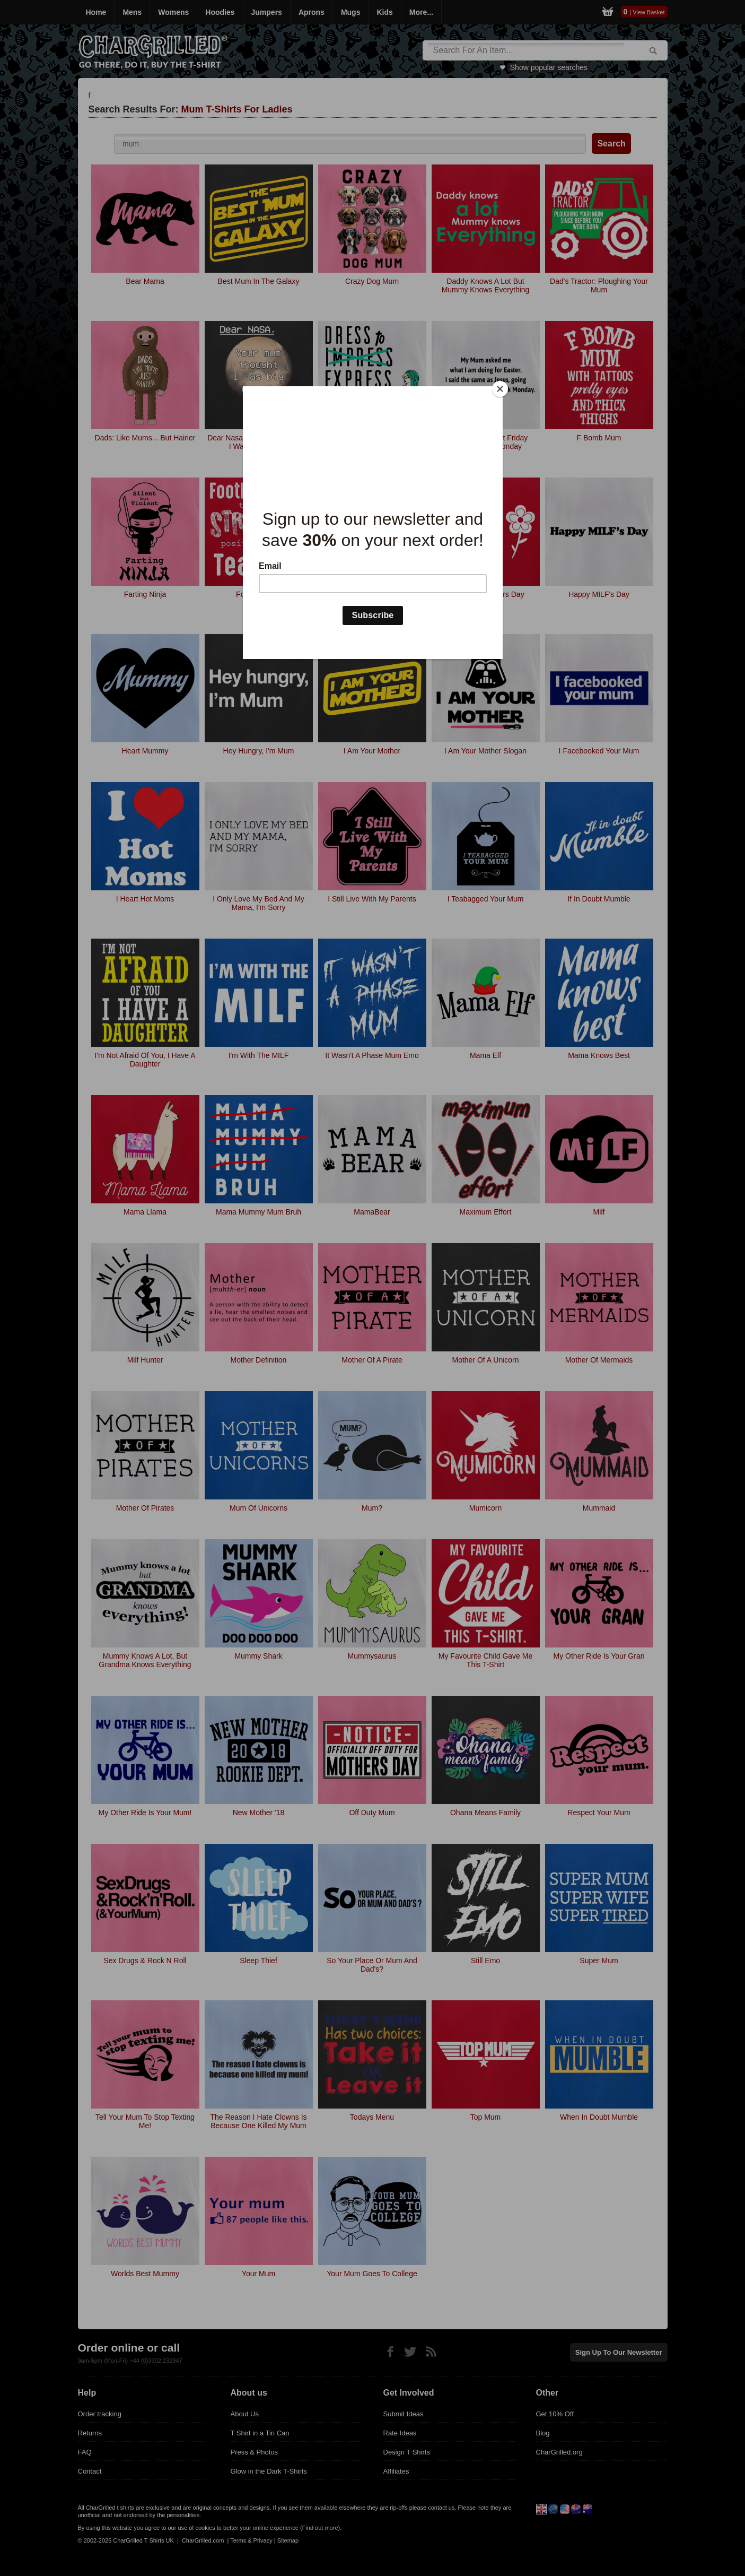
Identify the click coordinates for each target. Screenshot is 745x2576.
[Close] (500, 389)
